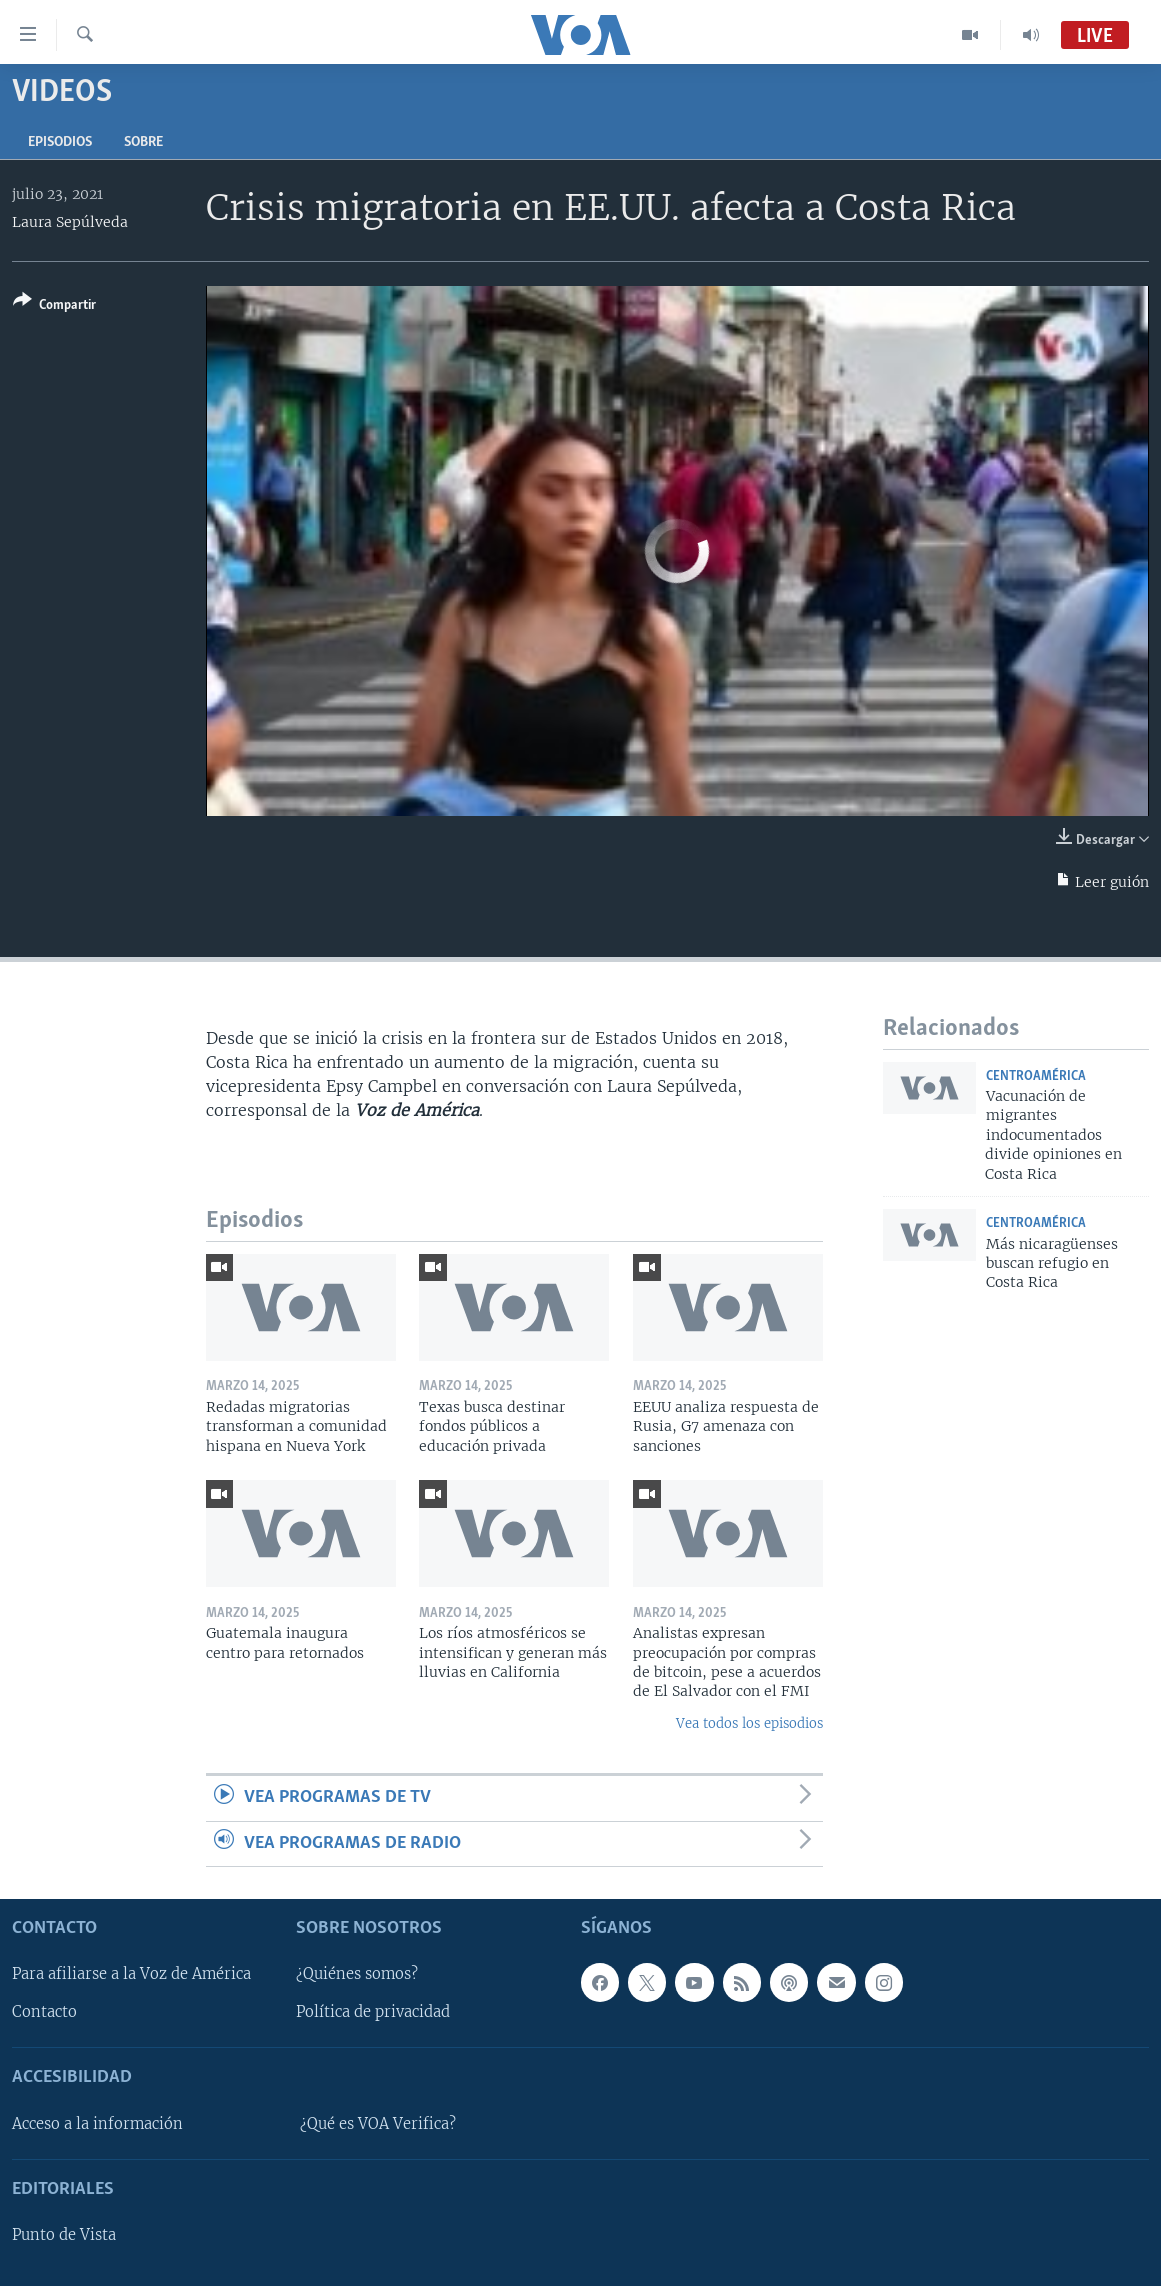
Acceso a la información (97, 2124)
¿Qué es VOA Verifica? (378, 2124)
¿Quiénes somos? (357, 1974)
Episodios (60, 142)
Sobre (143, 142)
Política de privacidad (373, 2013)
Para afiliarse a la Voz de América (131, 1974)
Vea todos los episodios (749, 1723)
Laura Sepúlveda (70, 222)
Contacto (44, 2013)
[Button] (54, 306)
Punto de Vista (64, 2235)
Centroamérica (1036, 1076)
